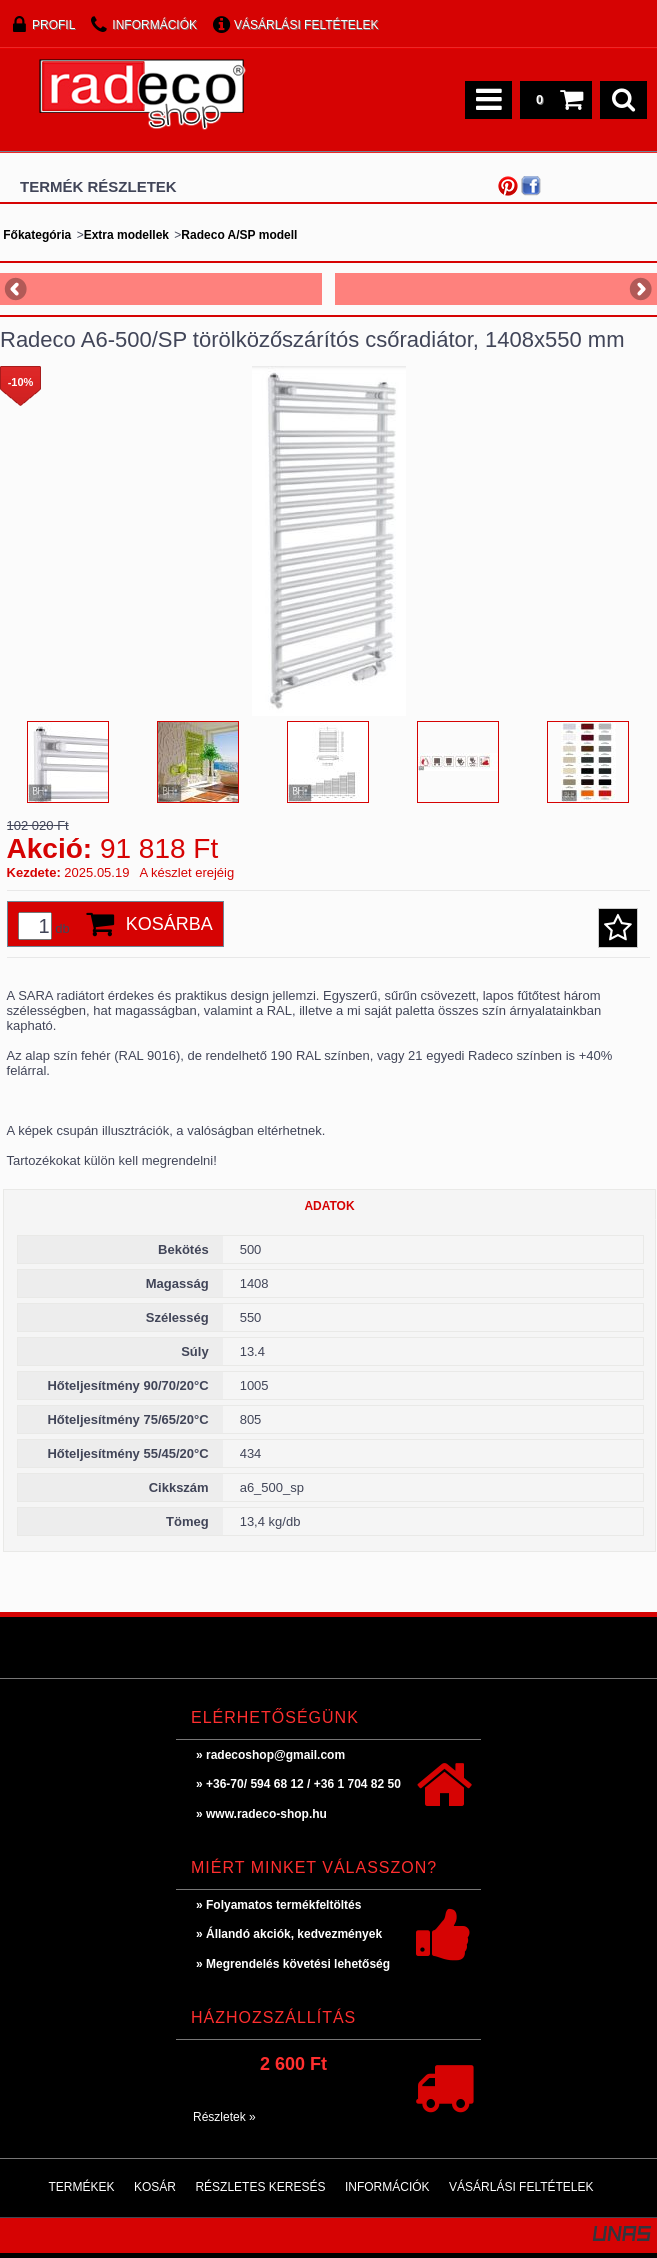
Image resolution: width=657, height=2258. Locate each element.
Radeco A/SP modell (239, 235)
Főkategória (37, 235)
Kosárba (169, 924)
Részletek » (224, 2117)
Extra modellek (126, 235)
